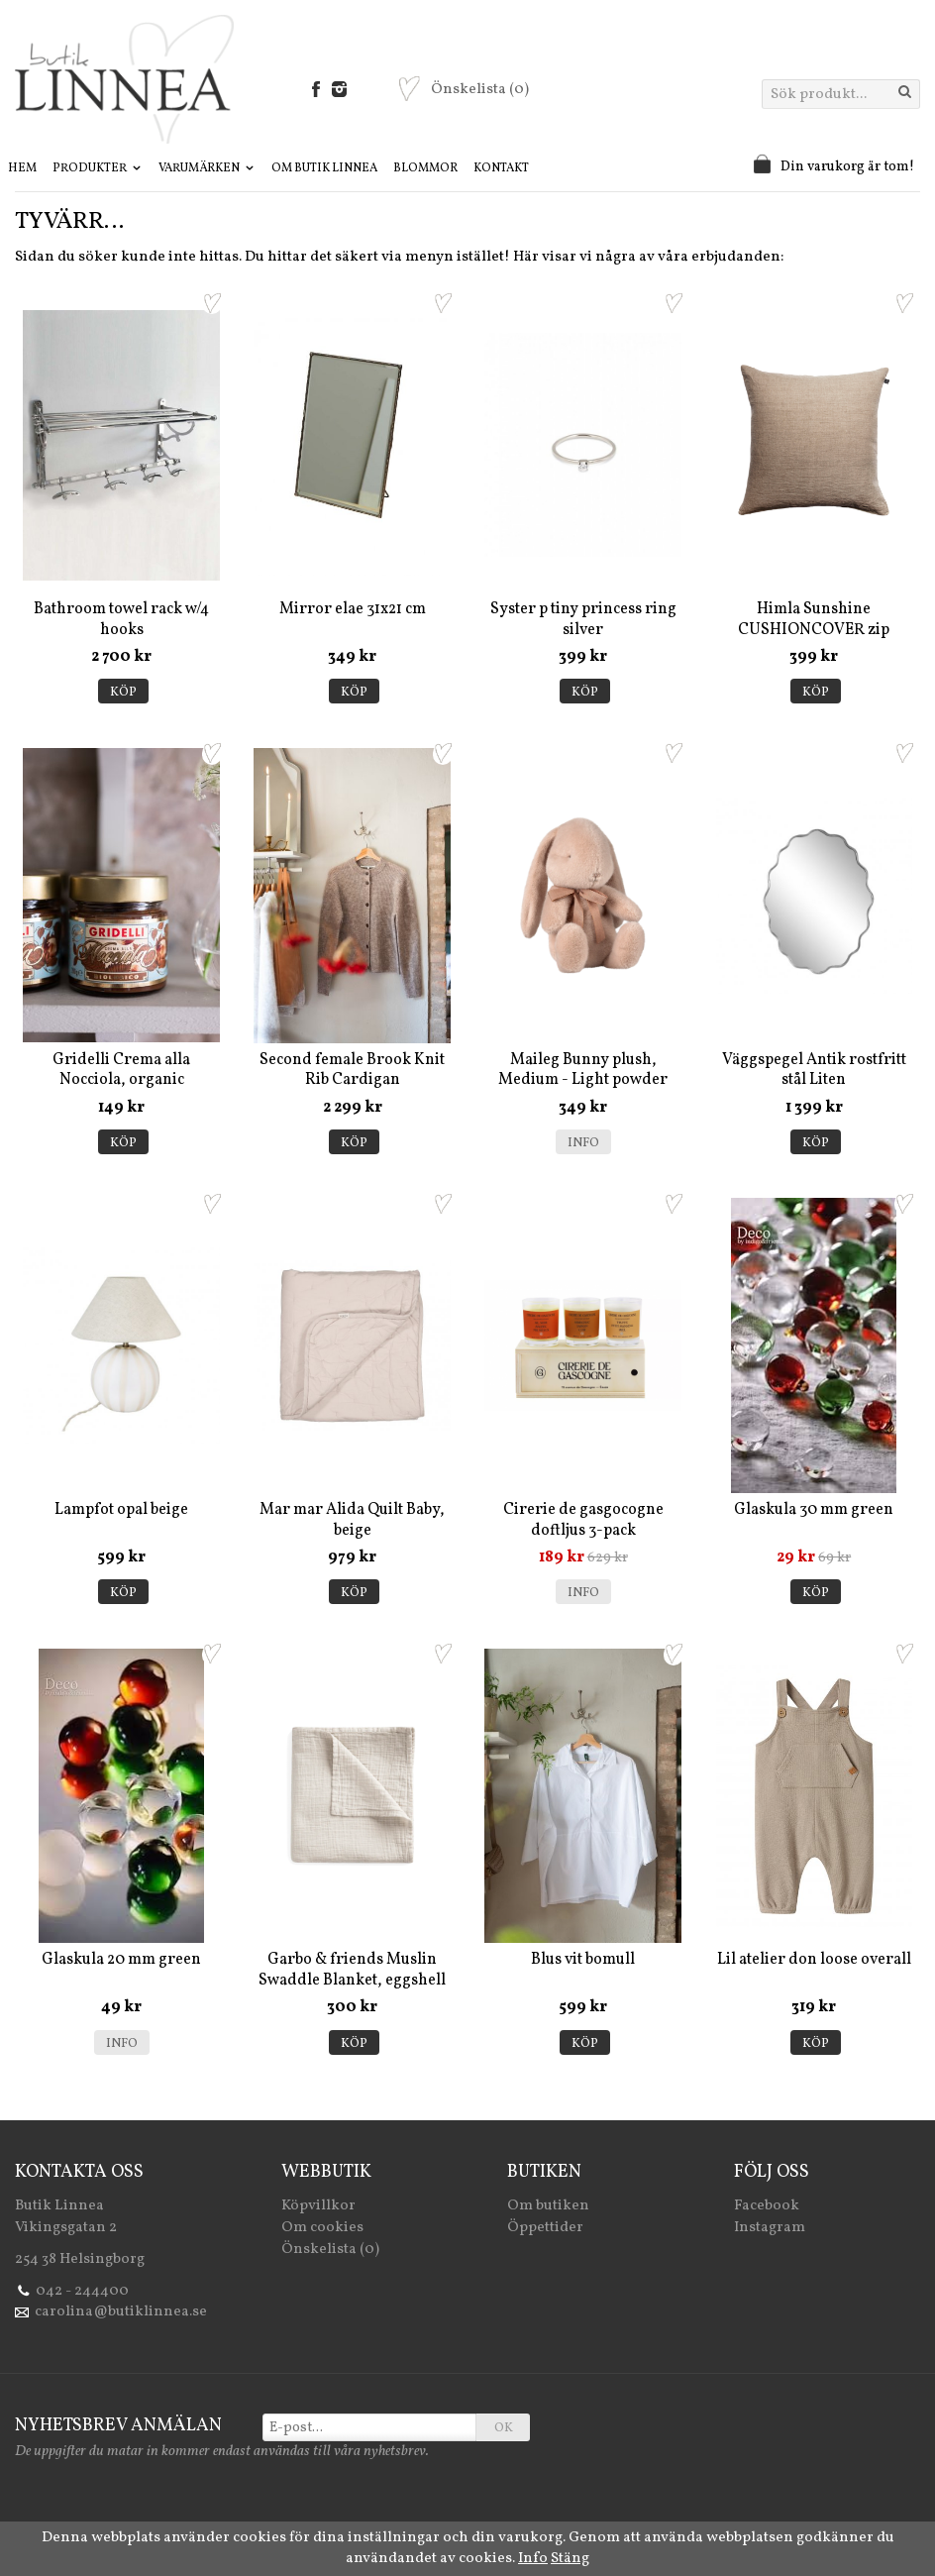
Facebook (766, 2206)
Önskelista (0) (330, 2249)
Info (583, 1143)
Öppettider (545, 2227)
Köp (123, 692)
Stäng (570, 2558)
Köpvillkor (318, 2206)
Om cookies (322, 2227)
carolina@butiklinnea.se (121, 2312)
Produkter (97, 168)
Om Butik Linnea (324, 168)
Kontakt (501, 168)
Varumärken (207, 168)
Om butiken (548, 2206)
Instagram (769, 2227)
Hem (22, 168)
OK (503, 2428)
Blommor (425, 168)
